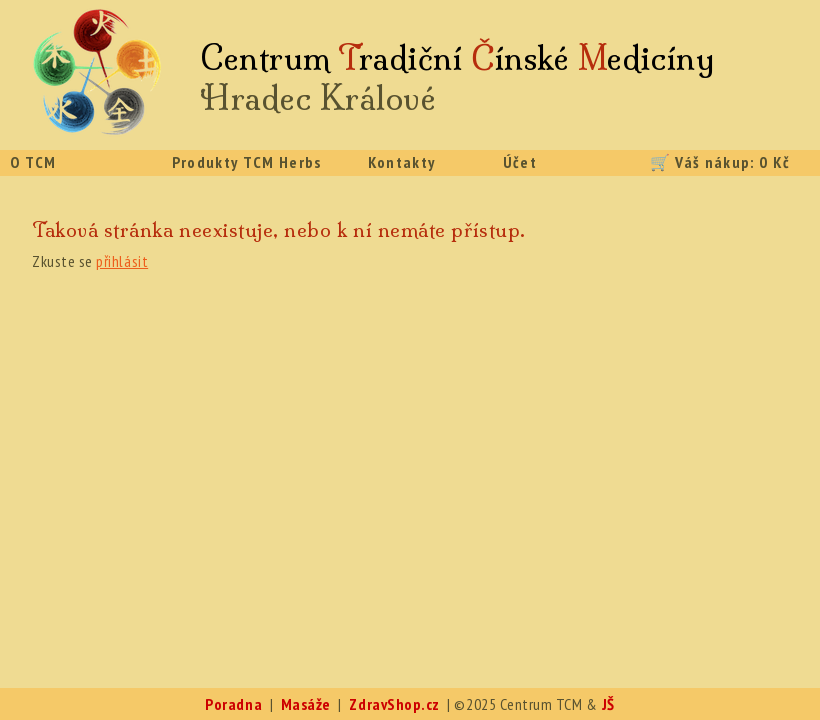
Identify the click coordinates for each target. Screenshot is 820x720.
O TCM (33, 162)
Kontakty (402, 162)
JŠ (608, 704)
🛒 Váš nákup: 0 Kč (720, 162)
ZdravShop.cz (394, 704)
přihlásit (122, 261)
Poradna (233, 704)
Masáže (306, 704)
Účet (520, 162)
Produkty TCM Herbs (247, 162)
